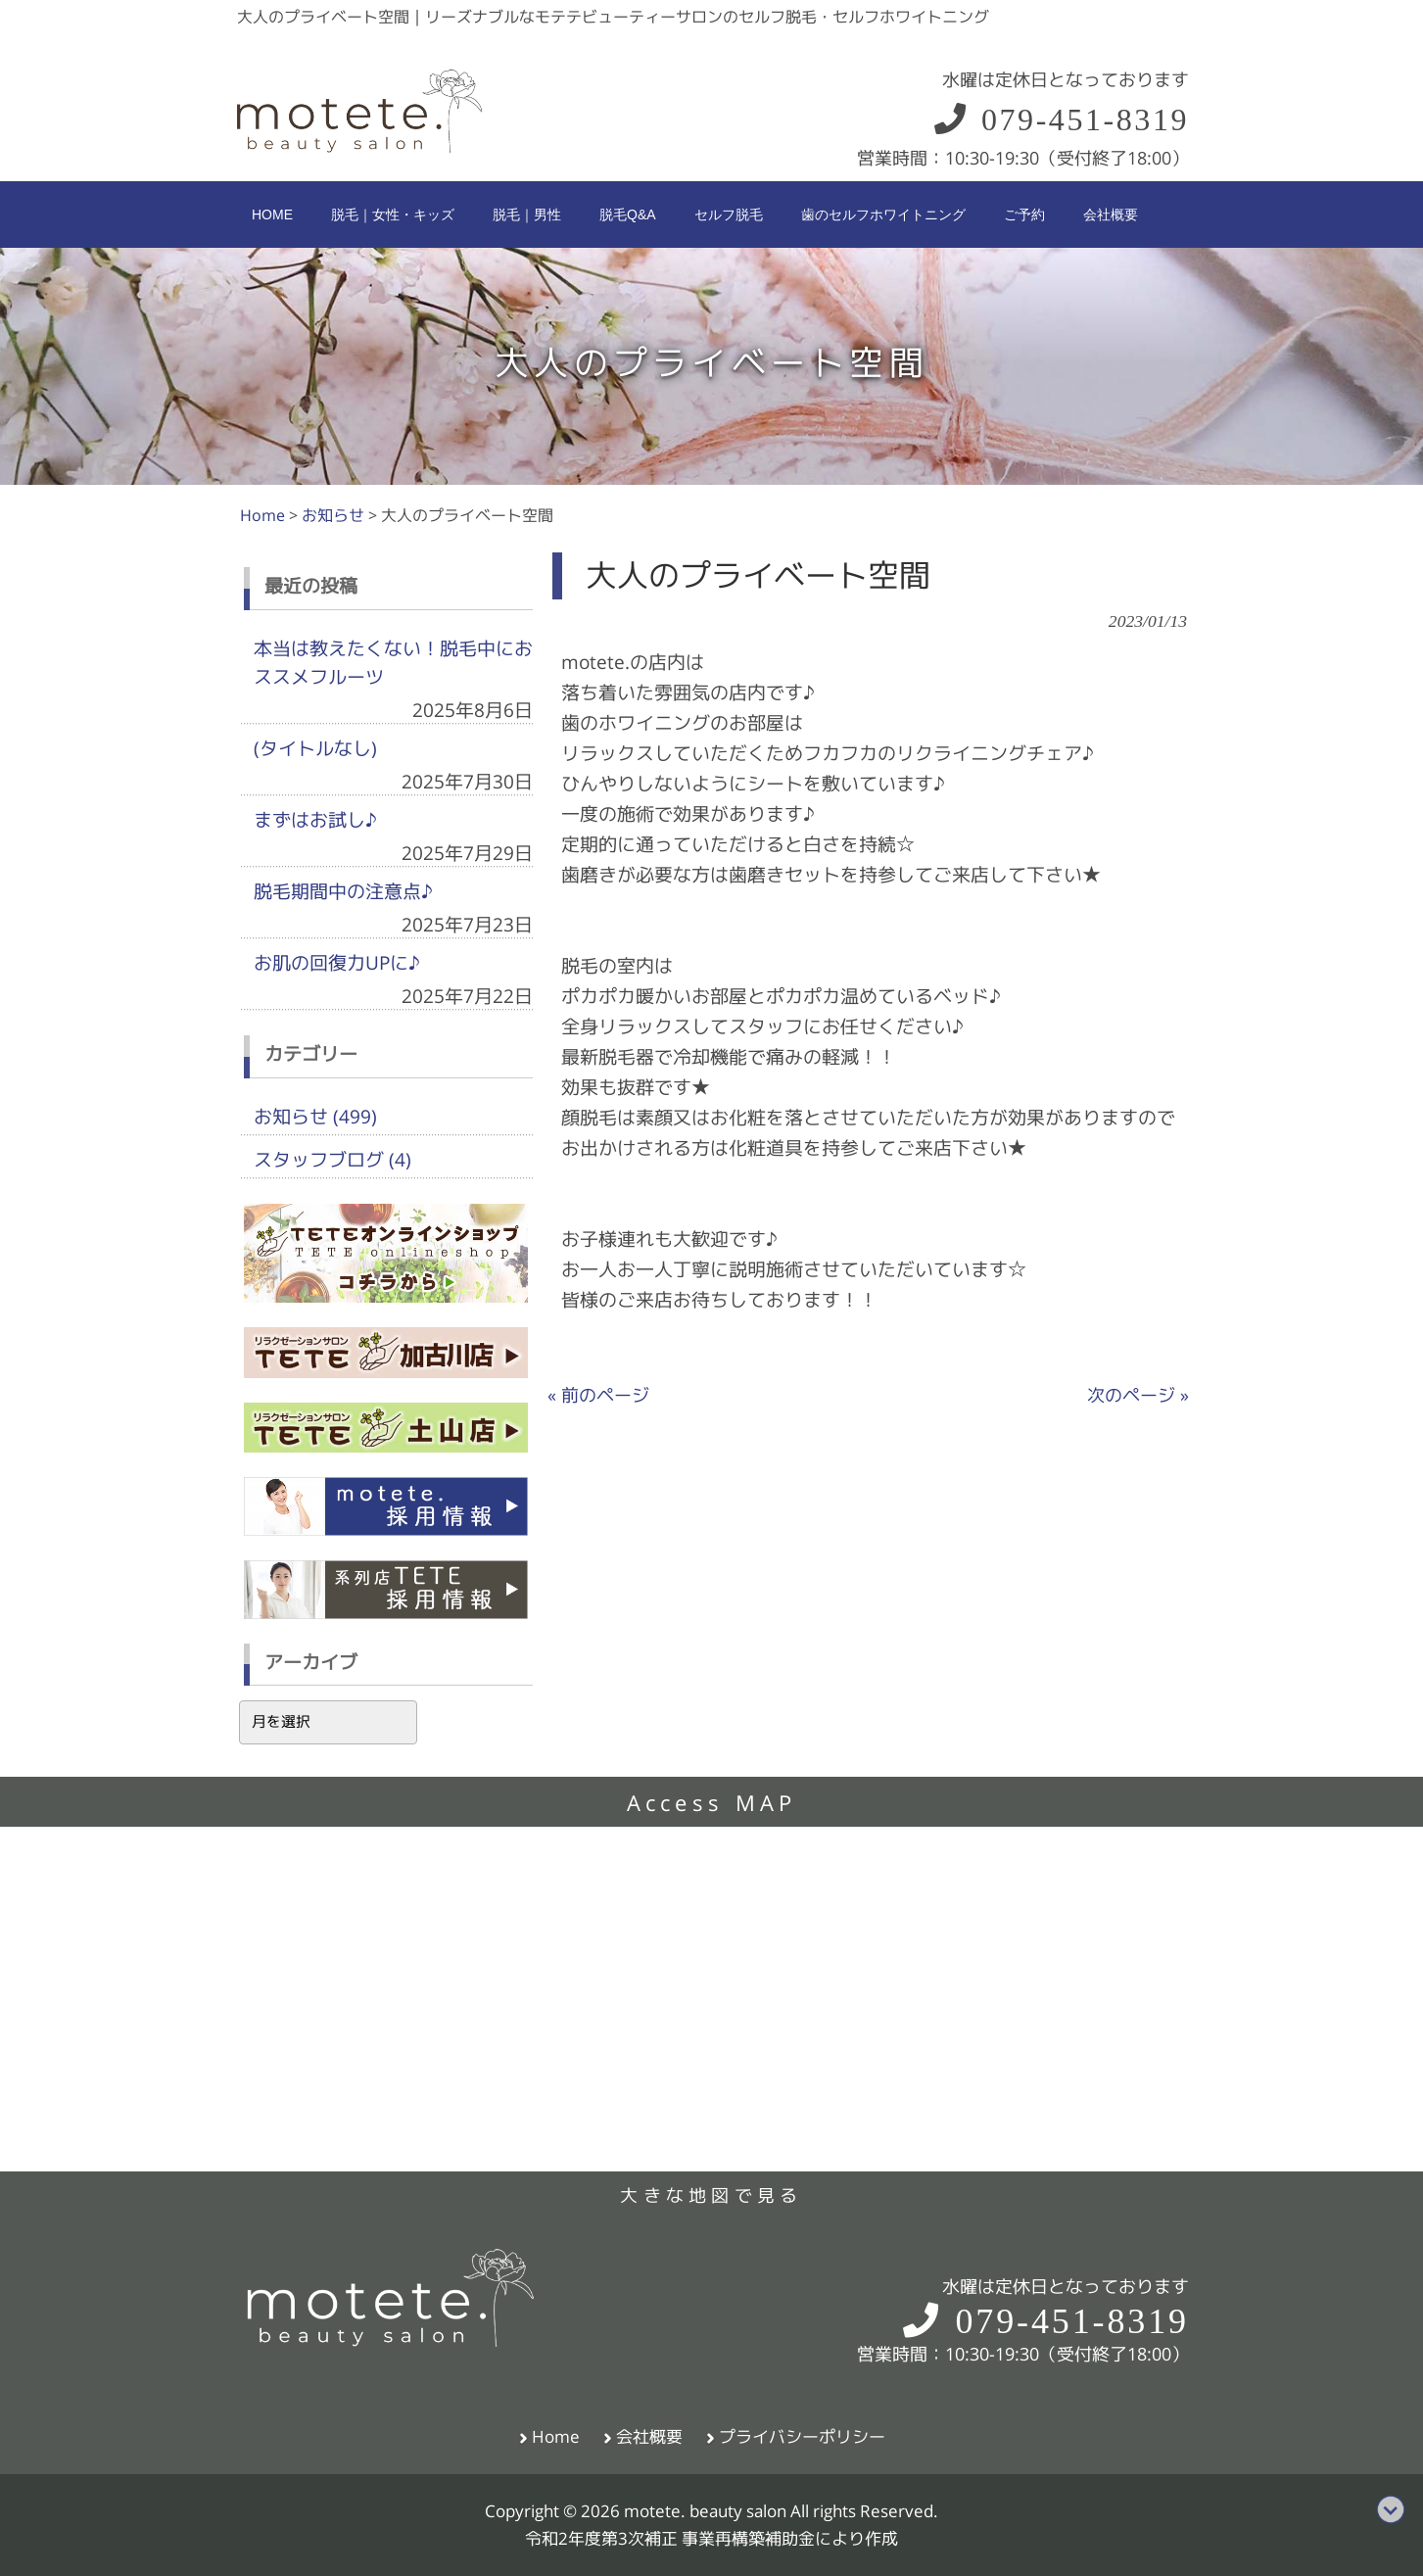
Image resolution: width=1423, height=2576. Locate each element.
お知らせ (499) (315, 1116)
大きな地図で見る (711, 2195)
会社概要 (649, 2437)
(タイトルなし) (315, 748)
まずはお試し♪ (315, 820)
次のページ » (1138, 1395)
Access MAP (712, 1803)
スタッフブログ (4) (332, 1159)
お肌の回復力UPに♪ (337, 963)
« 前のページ (598, 1395)
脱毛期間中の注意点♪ (343, 891)
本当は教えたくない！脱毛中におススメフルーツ (393, 663)
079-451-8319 (1060, 119)
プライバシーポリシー (802, 2437)
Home (556, 2437)
